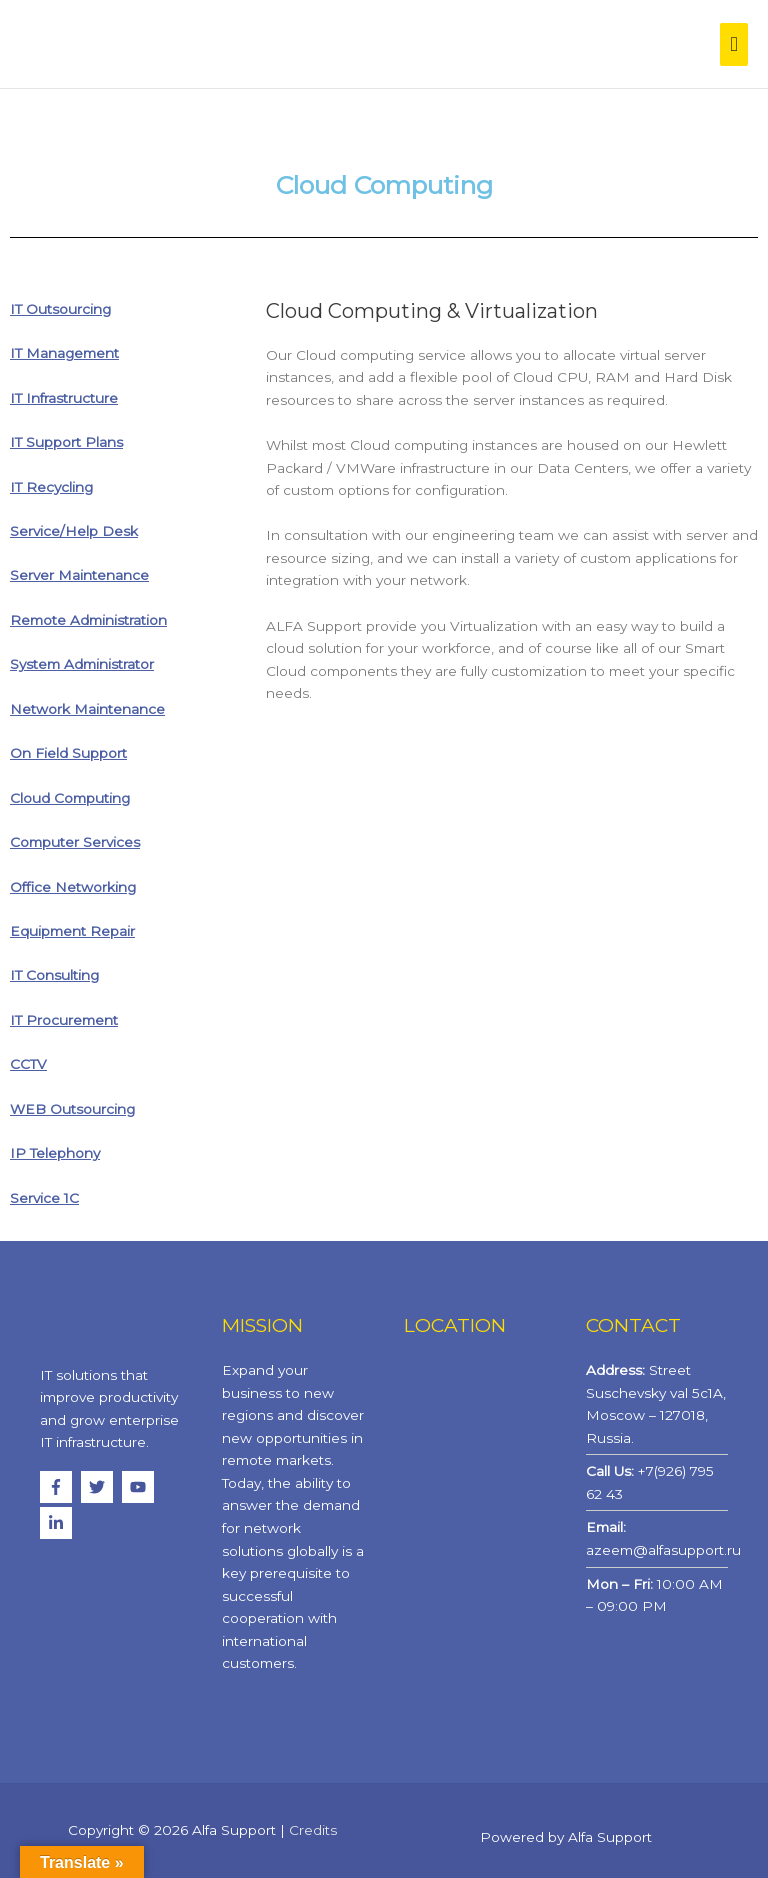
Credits (313, 1830)
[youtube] (140, 1487)
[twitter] (99, 1487)
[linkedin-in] (58, 1523)
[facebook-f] (58, 1487)
